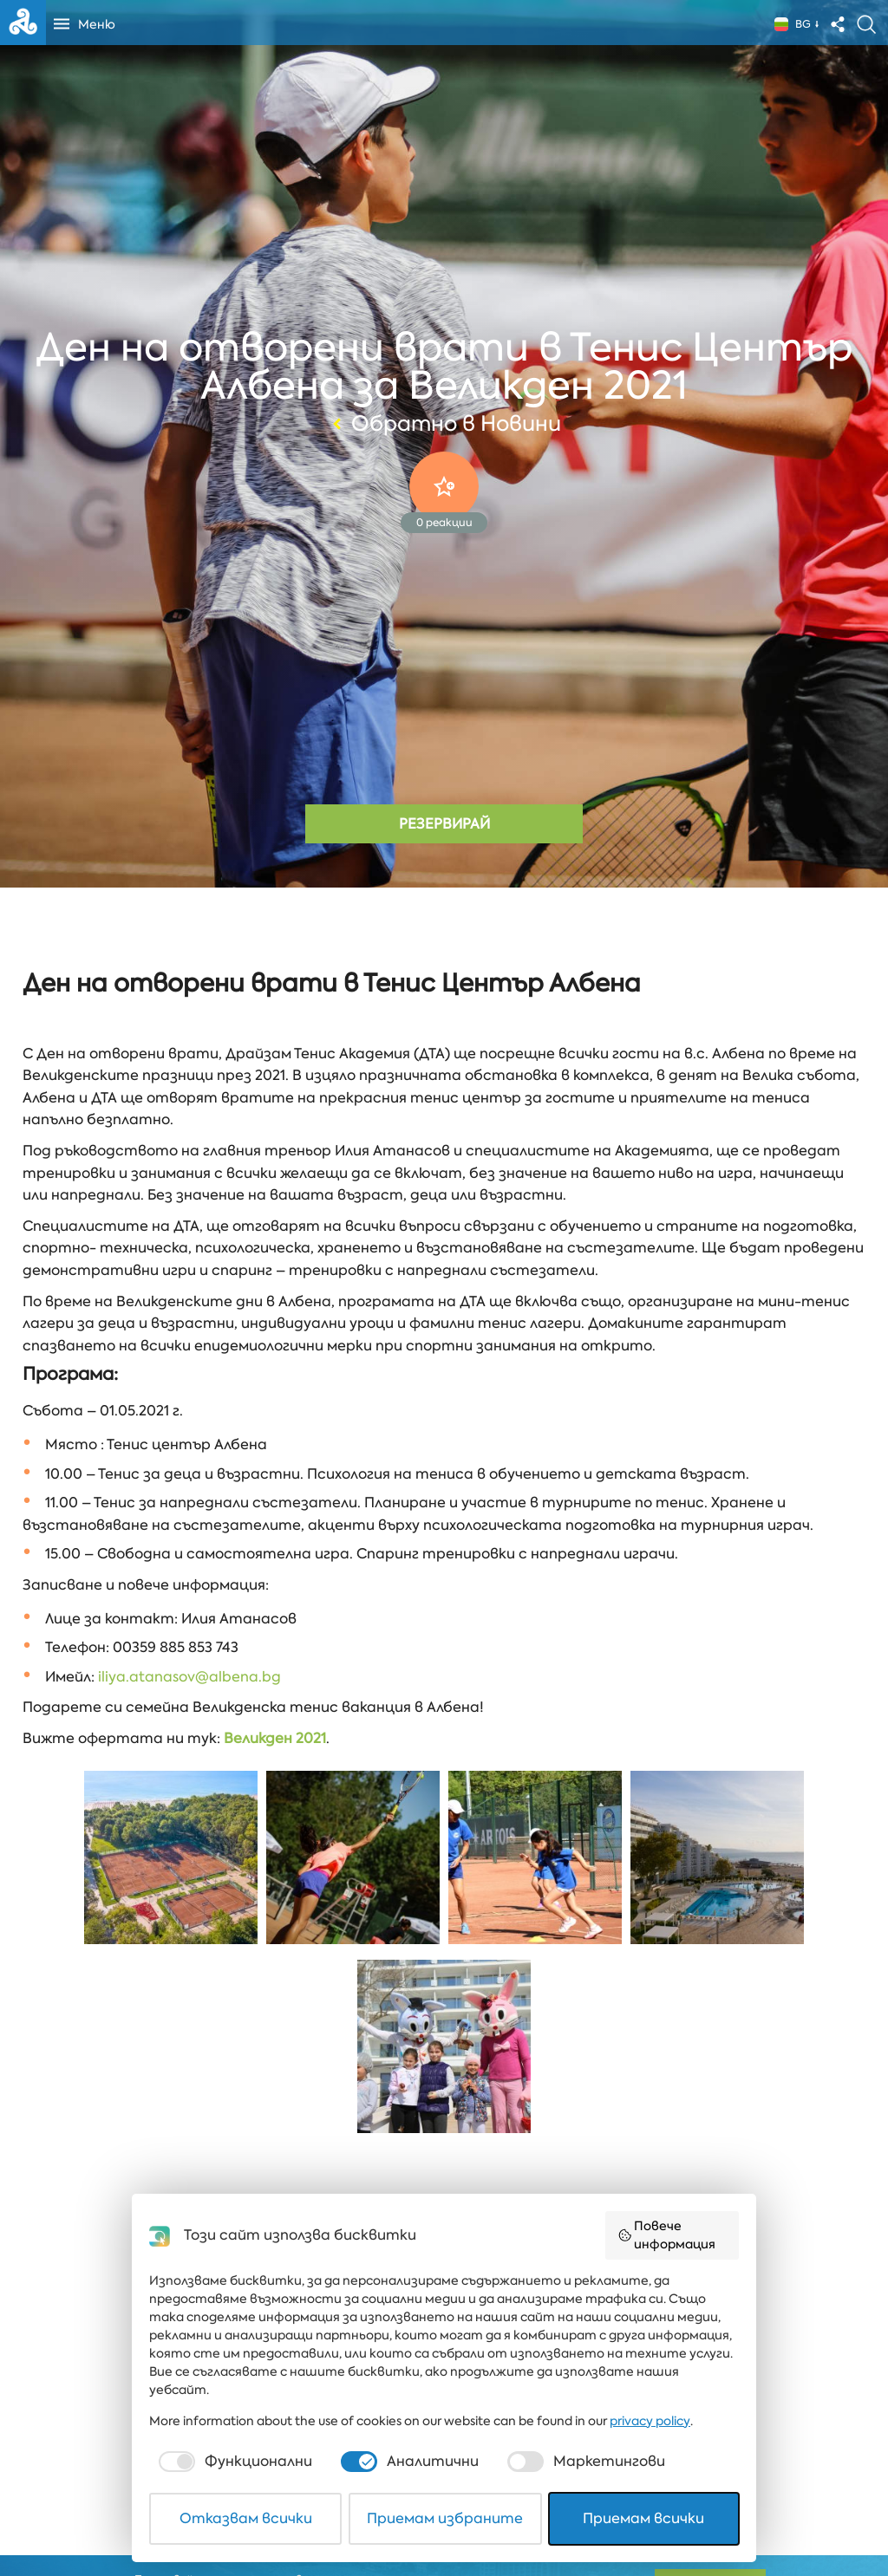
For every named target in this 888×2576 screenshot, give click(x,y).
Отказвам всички (246, 2518)
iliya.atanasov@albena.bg (189, 1677)
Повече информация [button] (666, 2235)
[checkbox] (233, 2461)
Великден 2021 (275, 1738)
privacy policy (650, 2421)
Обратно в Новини (444, 423)
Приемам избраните (445, 2518)
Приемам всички (643, 2518)
